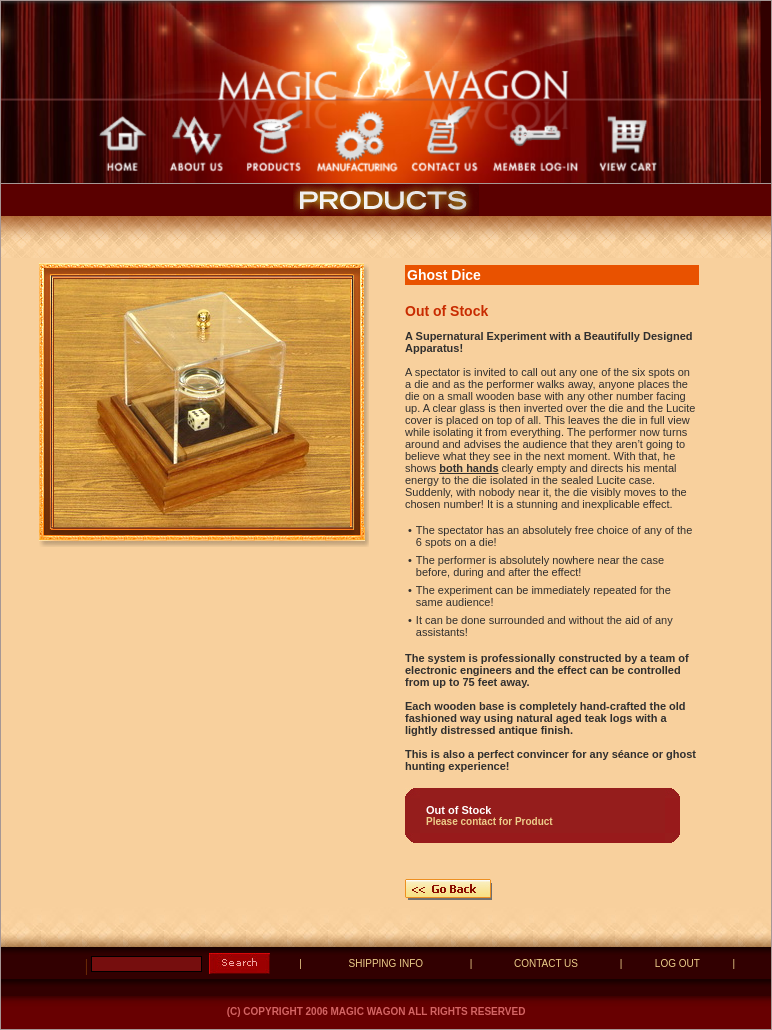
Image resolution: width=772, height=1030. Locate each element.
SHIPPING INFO (386, 963)
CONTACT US (546, 963)
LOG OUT (677, 963)
